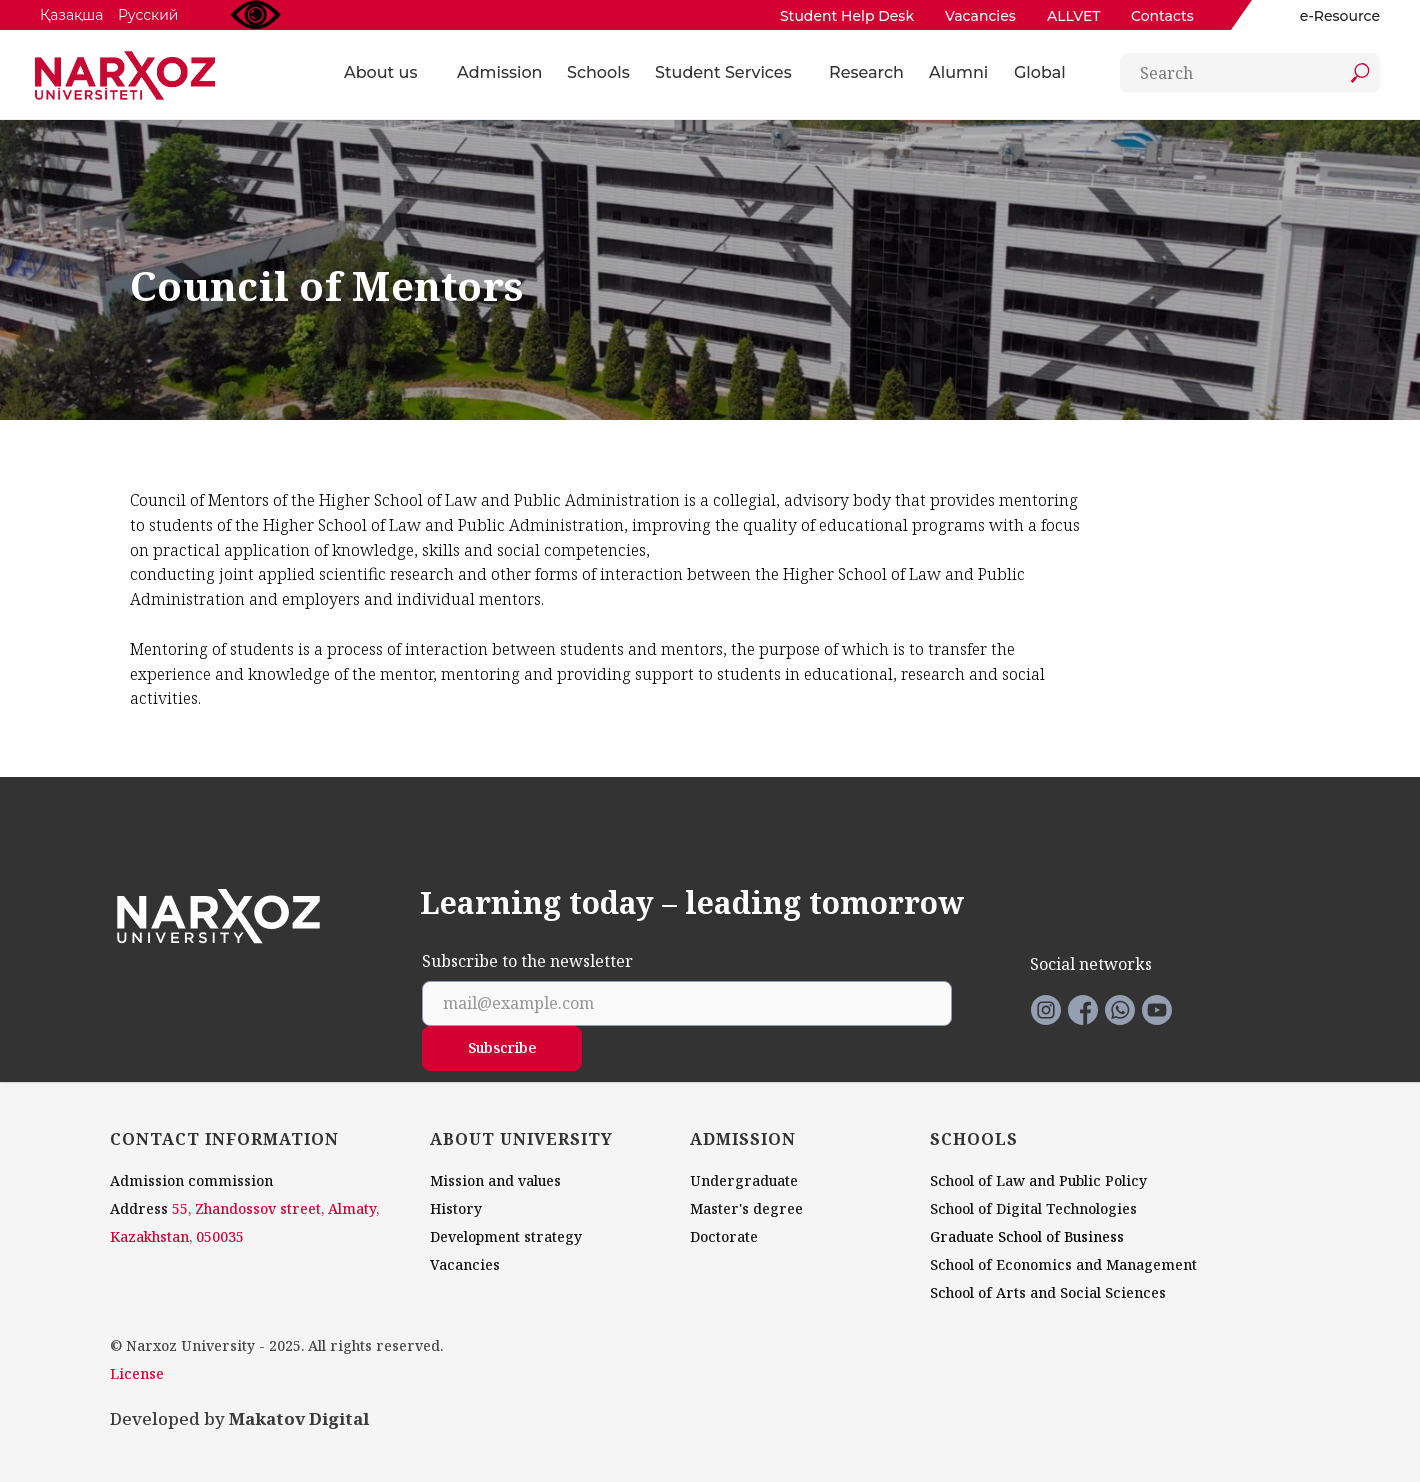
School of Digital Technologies (1033, 1208)
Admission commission (191, 1180)
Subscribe (502, 1047)
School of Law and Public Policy (1038, 1180)
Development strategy (506, 1236)
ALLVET (1074, 16)
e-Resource (1340, 16)
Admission (499, 72)
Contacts (1162, 16)
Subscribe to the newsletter (527, 962)
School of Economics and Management (1063, 1264)
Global (1040, 72)
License (137, 1373)
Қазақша (71, 15)
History (456, 1208)
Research (866, 72)
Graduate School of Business (1027, 1236)
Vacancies (980, 16)
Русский (148, 15)
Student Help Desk (847, 16)
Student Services (723, 72)
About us (380, 72)
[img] (1277, 15)
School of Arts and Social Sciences (1048, 1292)
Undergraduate (744, 1180)
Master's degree (746, 1208)
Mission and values (495, 1180)
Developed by (239, 1418)
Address (139, 1208)
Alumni (958, 72)
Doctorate (724, 1236)
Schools (598, 72)
